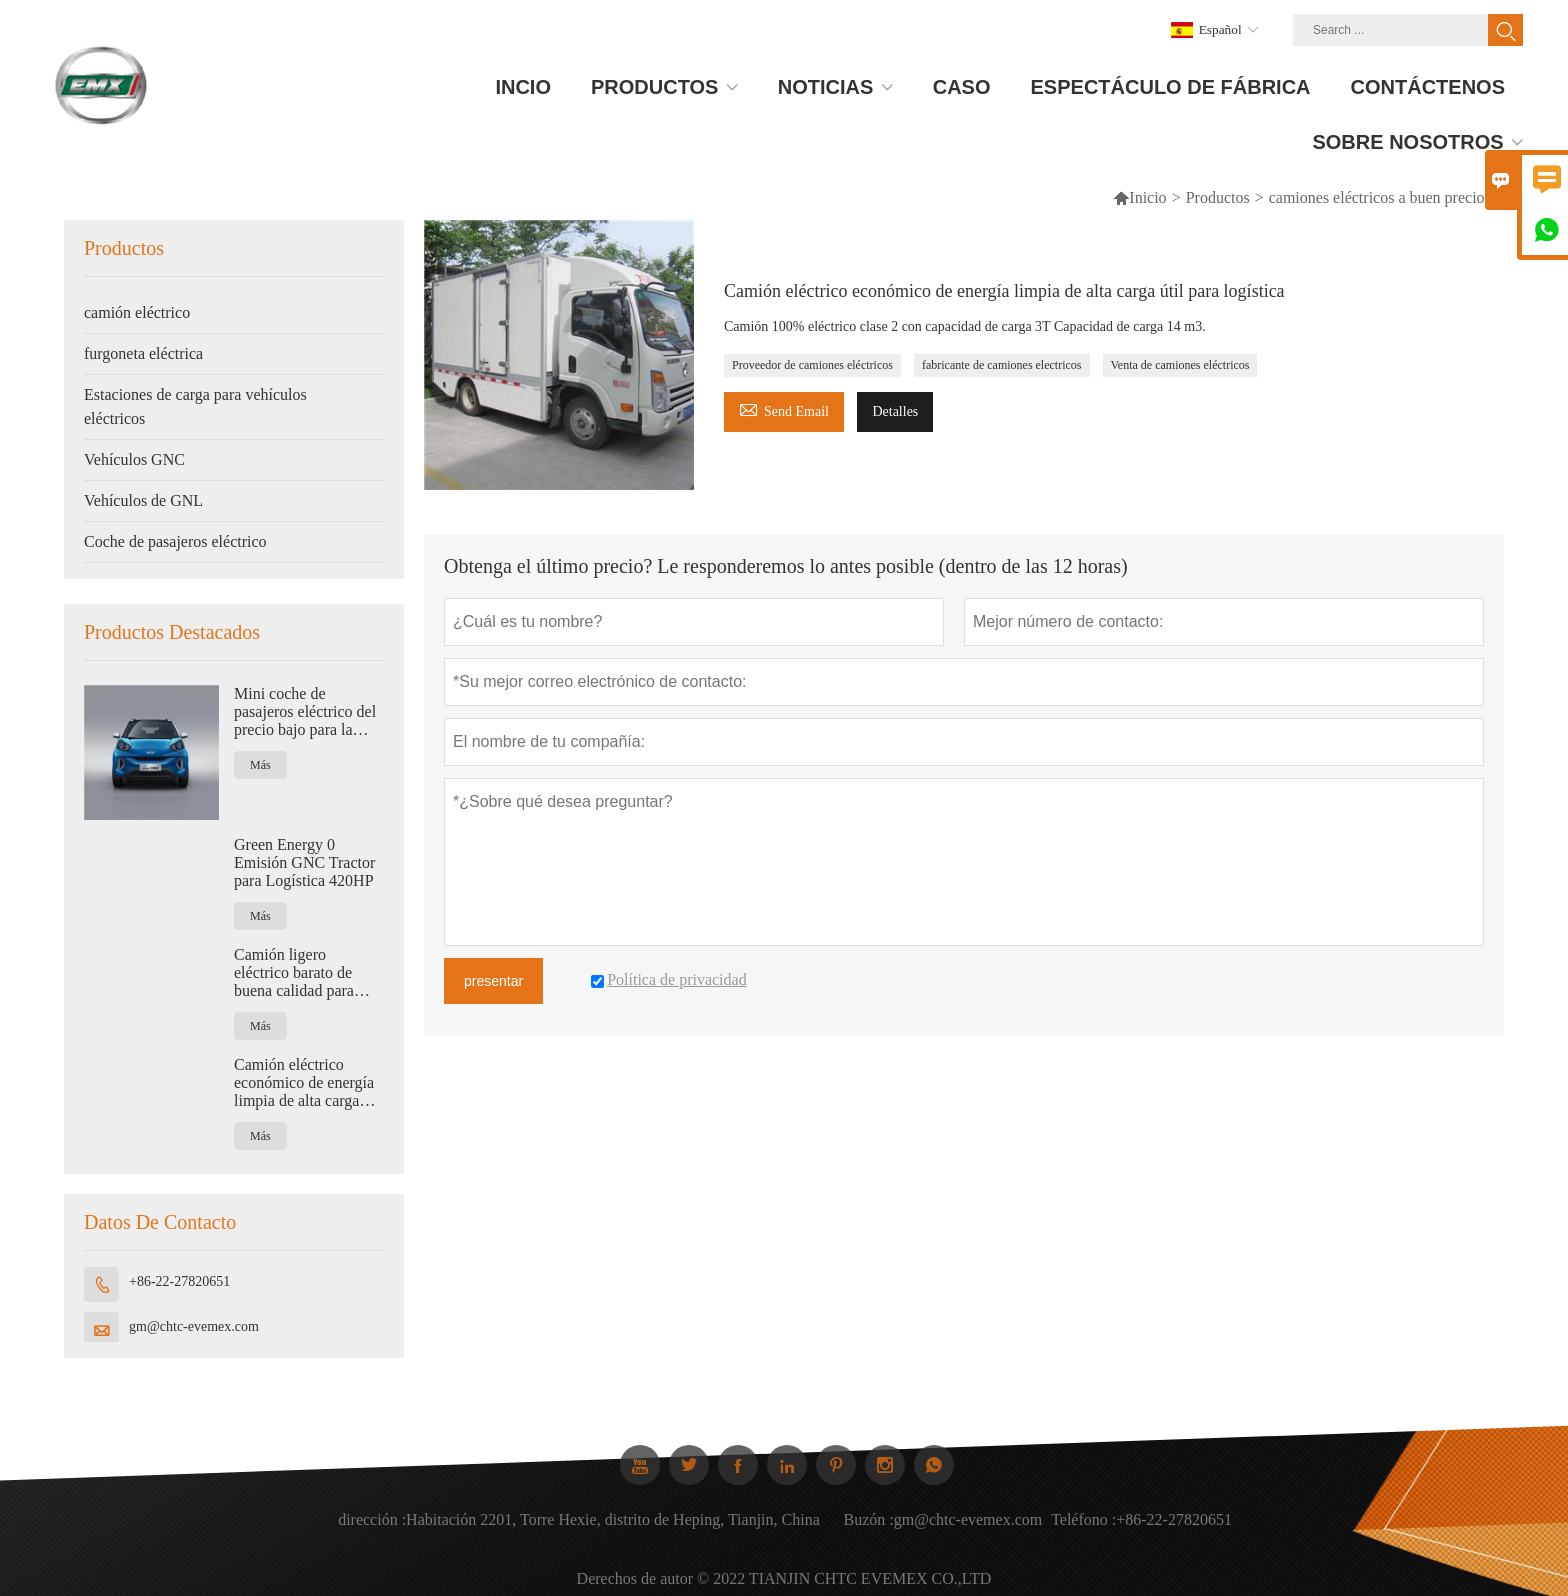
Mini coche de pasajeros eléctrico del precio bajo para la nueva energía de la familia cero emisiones (306, 712)
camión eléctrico (137, 312)
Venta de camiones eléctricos (1180, 365)
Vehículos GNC (134, 459)
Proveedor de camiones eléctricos (812, 365)
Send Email (784, 408)
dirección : (372, 1529)
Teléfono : (1083, 1529)
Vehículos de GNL (143, 500)
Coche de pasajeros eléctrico (175, 541)
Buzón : (869, 1529)
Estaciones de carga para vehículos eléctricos (195, 406)
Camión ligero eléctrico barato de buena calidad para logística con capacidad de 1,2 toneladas (308, 973)
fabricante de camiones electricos (1002, 365)
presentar (493, 981)
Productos (1218, 197)
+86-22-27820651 (179, 1281)
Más (260, 765)
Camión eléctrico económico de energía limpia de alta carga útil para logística (304, 1083)
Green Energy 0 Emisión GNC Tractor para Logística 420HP (304, 862)
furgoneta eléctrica (143, 353)
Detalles (895, 411)
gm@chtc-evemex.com (194, 1326)
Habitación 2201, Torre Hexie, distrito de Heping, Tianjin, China (613, 1529)
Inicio (1147, 197)
